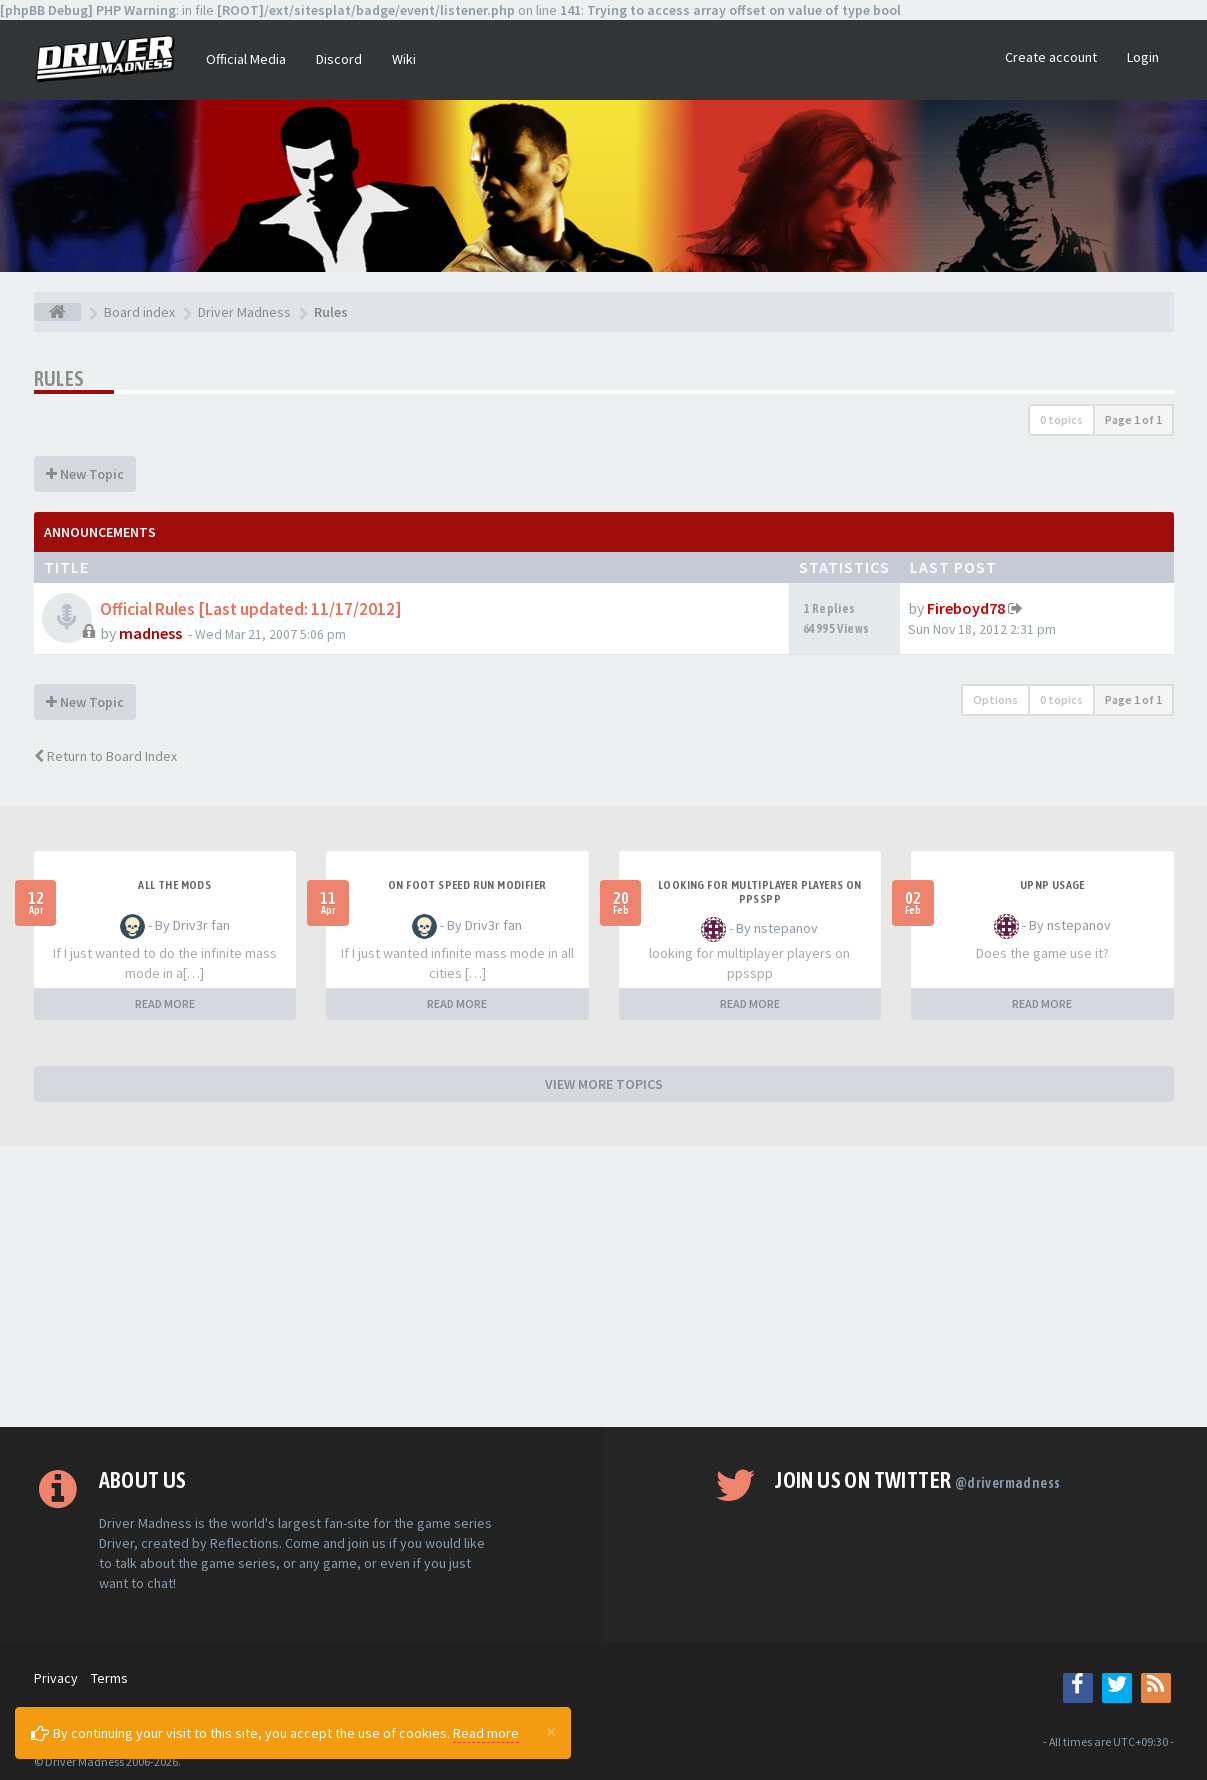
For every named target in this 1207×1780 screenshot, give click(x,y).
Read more (486, 1733)
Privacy (56, 1678)
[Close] (551, 1731)
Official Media (246, 59)
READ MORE (165, 1003)
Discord (339, 59)
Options (995, 699)
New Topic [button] (85, 474)
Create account (1051, 57)
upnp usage (1052, 885)
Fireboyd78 (966, 608)
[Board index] (57, 312)
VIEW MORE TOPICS (604, 1084)
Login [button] (1143, 57)
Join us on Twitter (917, 1480)
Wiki (404, 59)
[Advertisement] (604, 1287)
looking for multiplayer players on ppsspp (760, 892)
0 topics (1061, 419)
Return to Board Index (105, 756)
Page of (1133, 419)
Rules (59, 378)
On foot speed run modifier (467, 885)
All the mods (174, 885)
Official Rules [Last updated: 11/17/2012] (251, 609)
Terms (109, 1678)
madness (150, 633)
